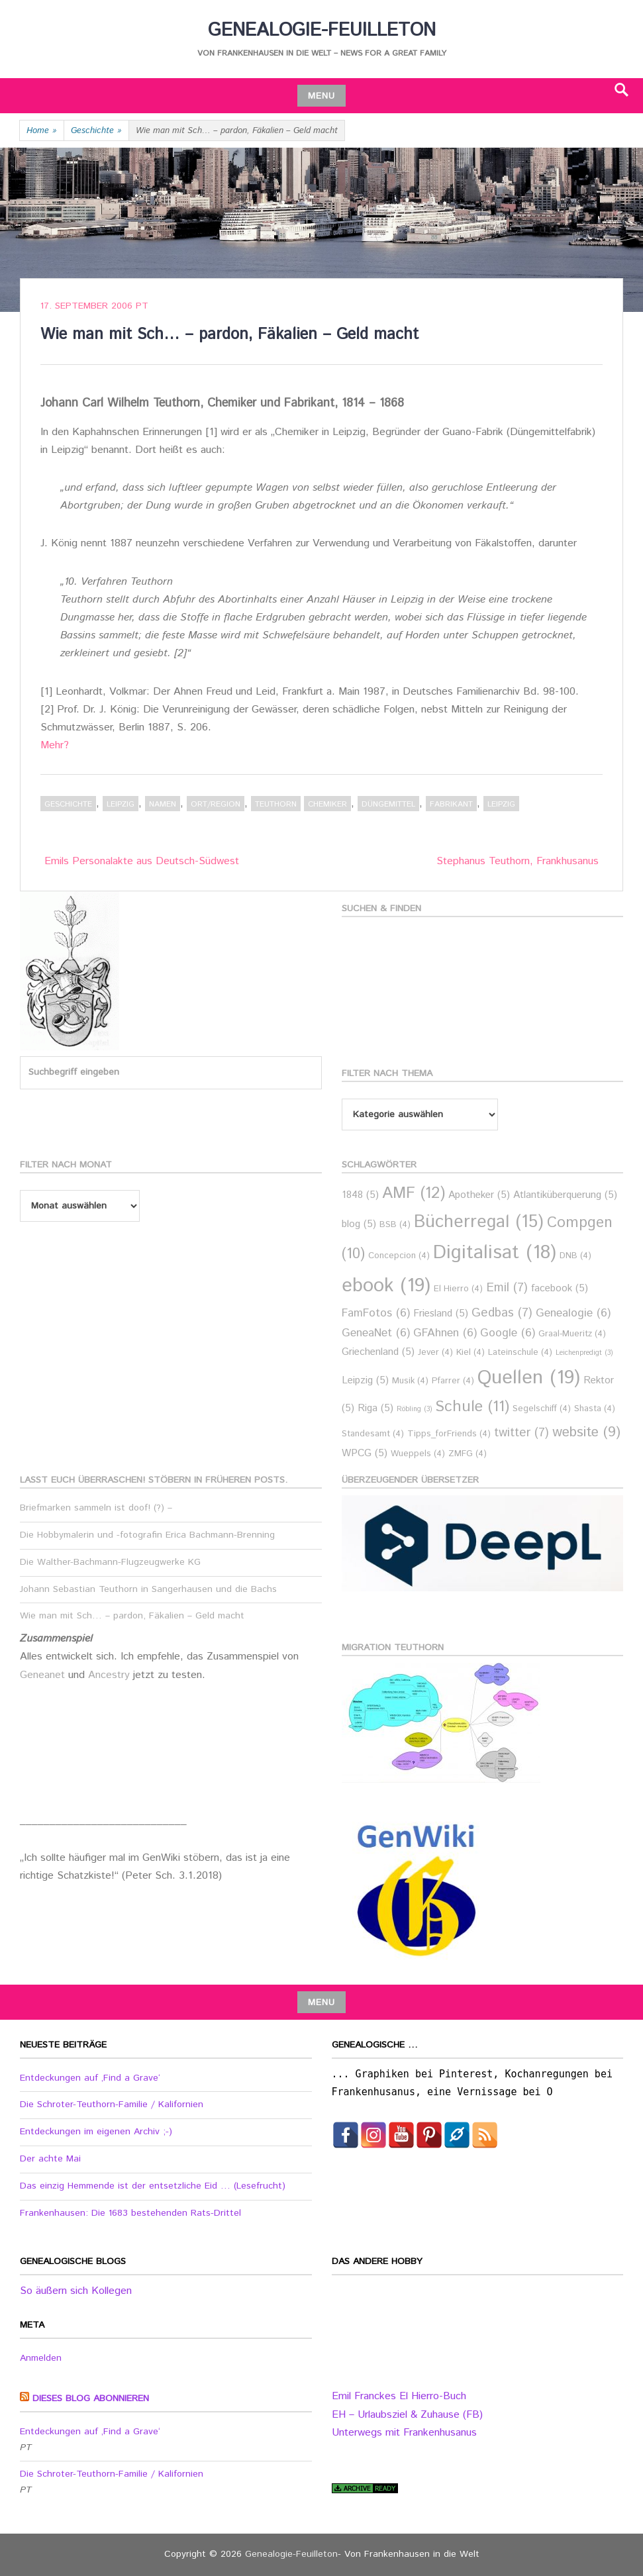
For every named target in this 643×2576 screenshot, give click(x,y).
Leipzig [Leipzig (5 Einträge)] (365, 1380)
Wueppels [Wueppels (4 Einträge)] (418, 1454)
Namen (162, 804)
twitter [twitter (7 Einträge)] (521, 1433)
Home (41, 131)
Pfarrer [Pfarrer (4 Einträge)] (453, 1381)
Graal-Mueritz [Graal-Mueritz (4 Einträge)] (572, 1334)
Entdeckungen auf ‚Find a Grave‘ (90, 2078)
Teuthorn (276, 804)
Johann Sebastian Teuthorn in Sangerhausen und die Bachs (148, 1589)
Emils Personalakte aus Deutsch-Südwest (141, 861)
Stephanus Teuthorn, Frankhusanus (517, 861)
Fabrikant (451, 804)
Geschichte (96, 131)
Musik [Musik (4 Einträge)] (410, 1381)
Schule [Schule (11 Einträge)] (472, 1406)
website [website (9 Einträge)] (586, 1432)
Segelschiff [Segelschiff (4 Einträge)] (542, 1409)
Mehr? (54, 745)
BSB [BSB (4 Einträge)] (395, 1224)
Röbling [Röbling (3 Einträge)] (414, 1409)
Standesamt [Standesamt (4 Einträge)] (373, 1434)
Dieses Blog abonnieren (90, 2398)
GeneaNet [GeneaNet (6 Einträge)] (376, 1333)
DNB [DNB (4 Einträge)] (575, 1256)
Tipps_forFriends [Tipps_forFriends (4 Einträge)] (449, 1434)
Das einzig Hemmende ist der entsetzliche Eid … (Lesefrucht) (152, 2186)
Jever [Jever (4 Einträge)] (435, 1352)
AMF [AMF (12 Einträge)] (413, 1193)
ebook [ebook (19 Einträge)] (386, 1285)
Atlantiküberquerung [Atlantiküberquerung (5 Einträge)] (565, 1195)
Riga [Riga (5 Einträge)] (375, 1408)
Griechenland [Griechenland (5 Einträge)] (378, 1352)
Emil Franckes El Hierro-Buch (399, 2396)
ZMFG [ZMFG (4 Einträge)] (467, 1454)
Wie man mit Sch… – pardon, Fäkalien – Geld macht (132, 1615)
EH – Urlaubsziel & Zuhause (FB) (407, 2414)
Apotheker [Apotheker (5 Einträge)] (479, 1195)
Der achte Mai (50, 2158)
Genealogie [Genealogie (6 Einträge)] (573, 1313)
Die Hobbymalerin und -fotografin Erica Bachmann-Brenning (147, 1535)
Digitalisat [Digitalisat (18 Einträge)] (494, 1252)
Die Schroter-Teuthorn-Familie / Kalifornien (111, 2104)
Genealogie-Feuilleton (322, 30)
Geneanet (44, 1675)
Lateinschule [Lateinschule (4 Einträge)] (520, 1352)
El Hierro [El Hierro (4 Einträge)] (458, 1289)
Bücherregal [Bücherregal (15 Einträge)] (479, 1222)
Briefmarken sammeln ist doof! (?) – (96, 1507)
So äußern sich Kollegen (76, 2291)
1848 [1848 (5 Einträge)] (360, 1195)
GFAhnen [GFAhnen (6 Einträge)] (445, 1333)
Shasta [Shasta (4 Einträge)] (594, 1409)
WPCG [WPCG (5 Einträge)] (364, 1453)
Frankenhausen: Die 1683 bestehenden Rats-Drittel (130, 2213)
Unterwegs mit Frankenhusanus (404, 2432)
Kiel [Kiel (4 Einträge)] (470, 1352)
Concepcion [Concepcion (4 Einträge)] (399, 1256)
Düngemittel (388, 804)
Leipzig (120, 804)
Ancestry (110, 1675)
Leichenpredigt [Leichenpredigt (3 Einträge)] (584, 1353)
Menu (321, 96)
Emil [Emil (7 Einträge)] (507, 1288)
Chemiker (327, 804)
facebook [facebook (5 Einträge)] (559, 1288)
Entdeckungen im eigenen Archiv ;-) (96, 2131)
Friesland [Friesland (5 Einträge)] (440, 1313)
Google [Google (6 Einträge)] (507, 1333)
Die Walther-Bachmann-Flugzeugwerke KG (110, 1562)
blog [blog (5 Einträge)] (359, 1224)
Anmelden (41, 2358)
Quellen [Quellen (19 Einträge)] (528, 1377)
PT (142, 306)
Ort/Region (215, 804)
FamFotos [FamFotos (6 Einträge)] (376, 1313)
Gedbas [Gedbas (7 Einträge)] (501, 1313)
